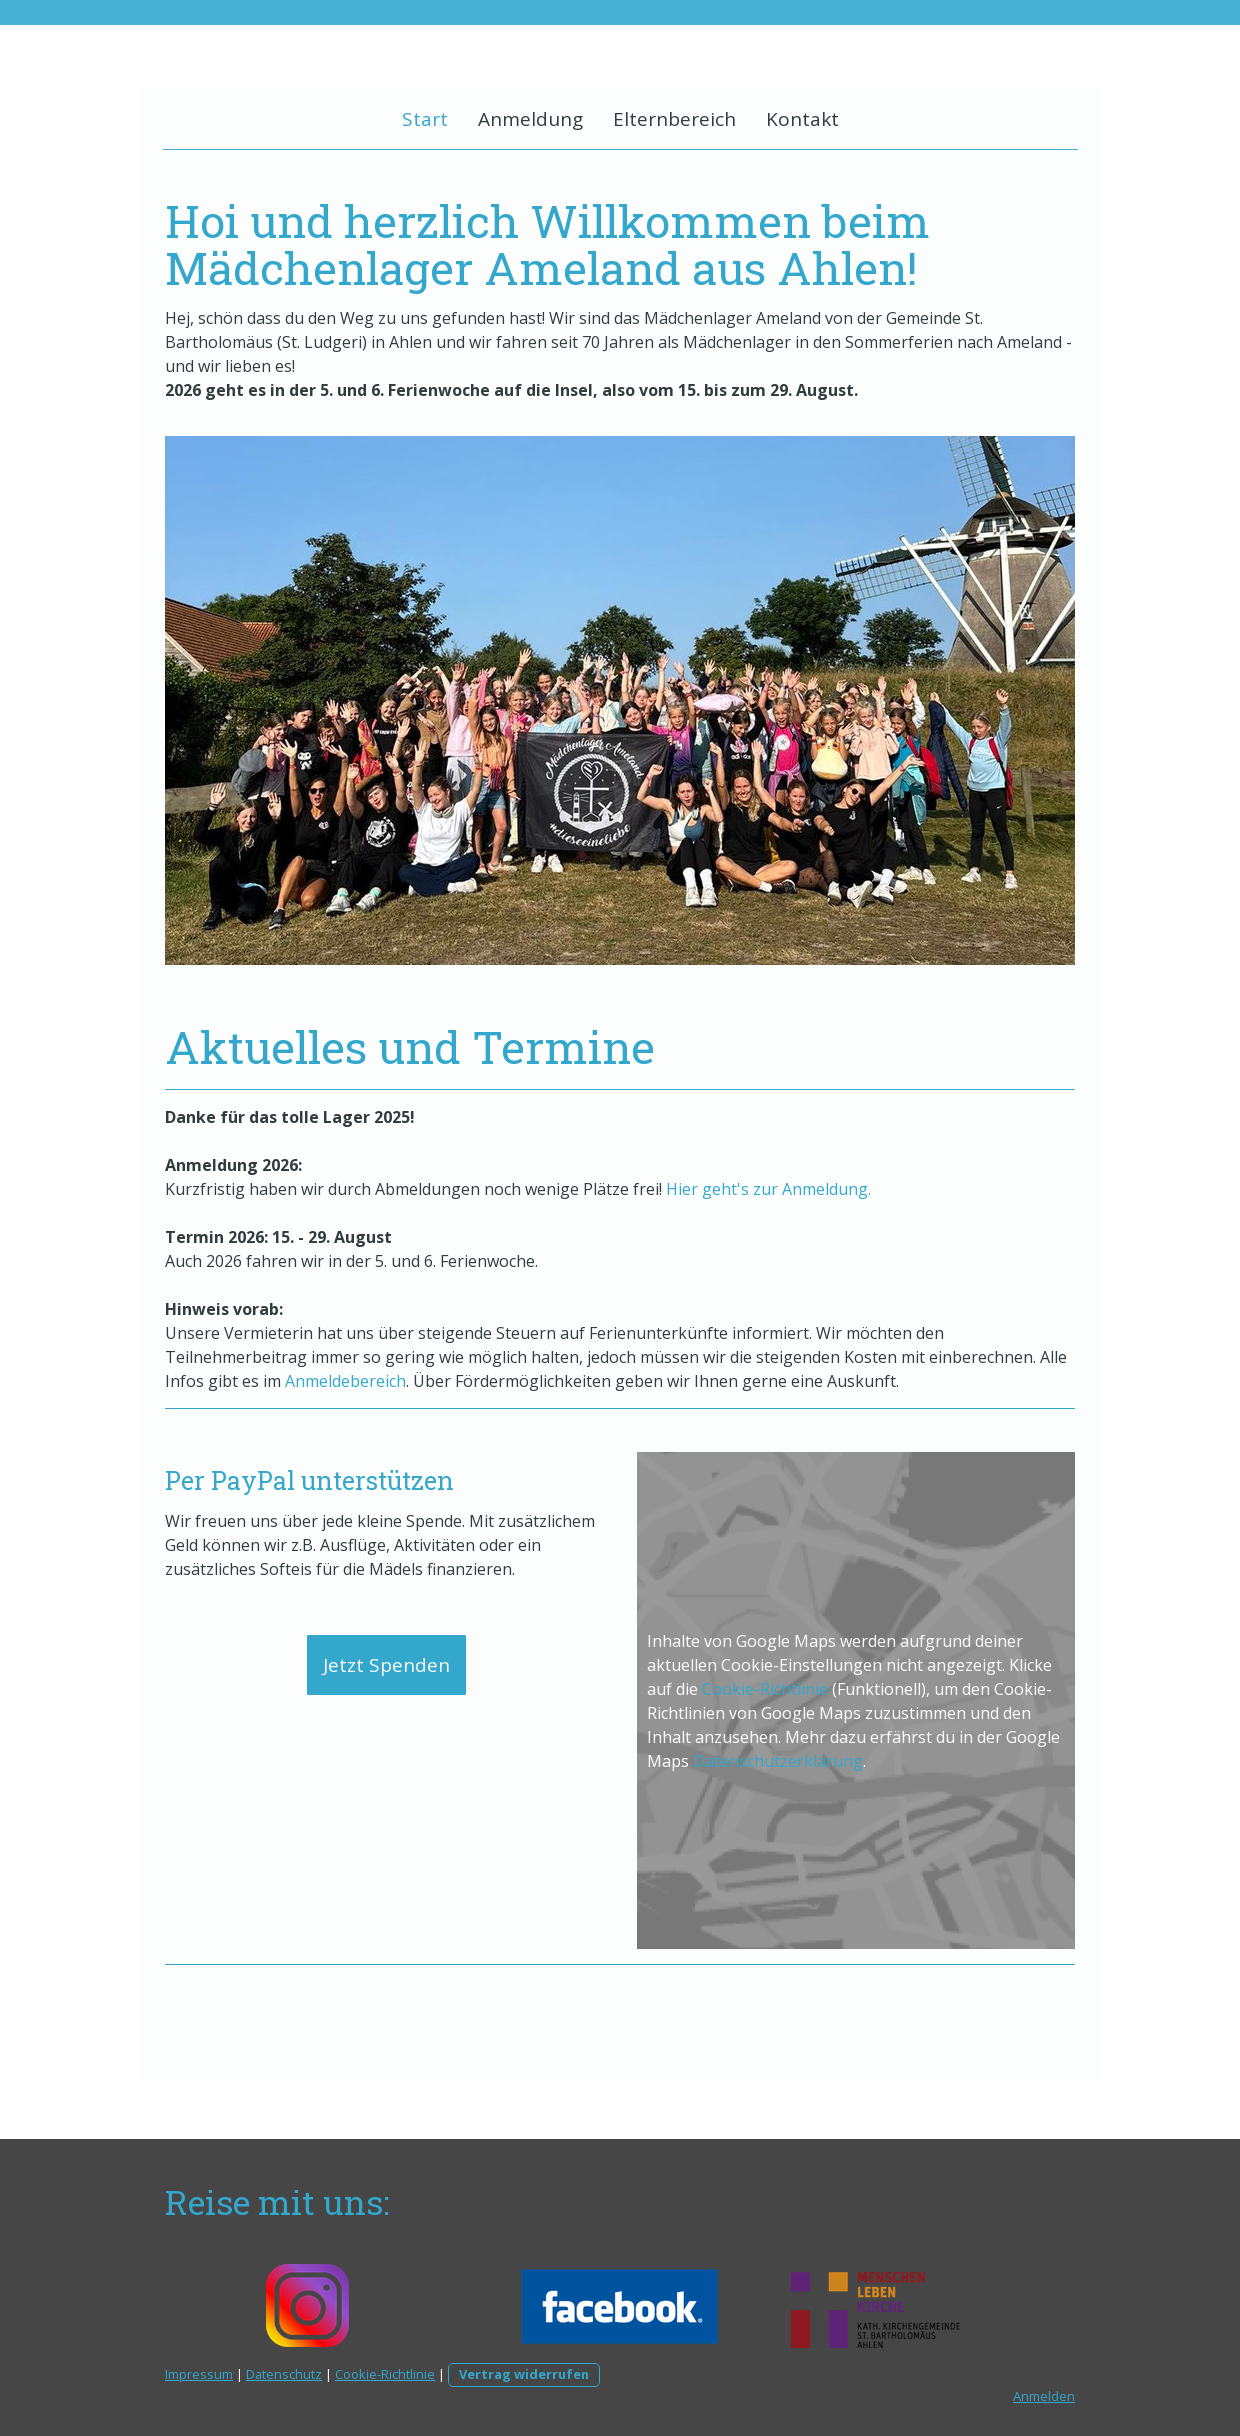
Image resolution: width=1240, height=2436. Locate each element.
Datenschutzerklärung (778, 1761)
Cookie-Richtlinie (765, 1689)
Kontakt (802, 119)
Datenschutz (284, 2374)
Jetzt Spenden (386, 1665)
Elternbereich (674, 119)
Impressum (199, 2374)
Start (425, 119)
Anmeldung (530, 119)
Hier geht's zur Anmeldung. (768, 1189)
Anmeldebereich (345, 1381)
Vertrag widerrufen (524, 2374)
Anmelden (1044, 2396)
